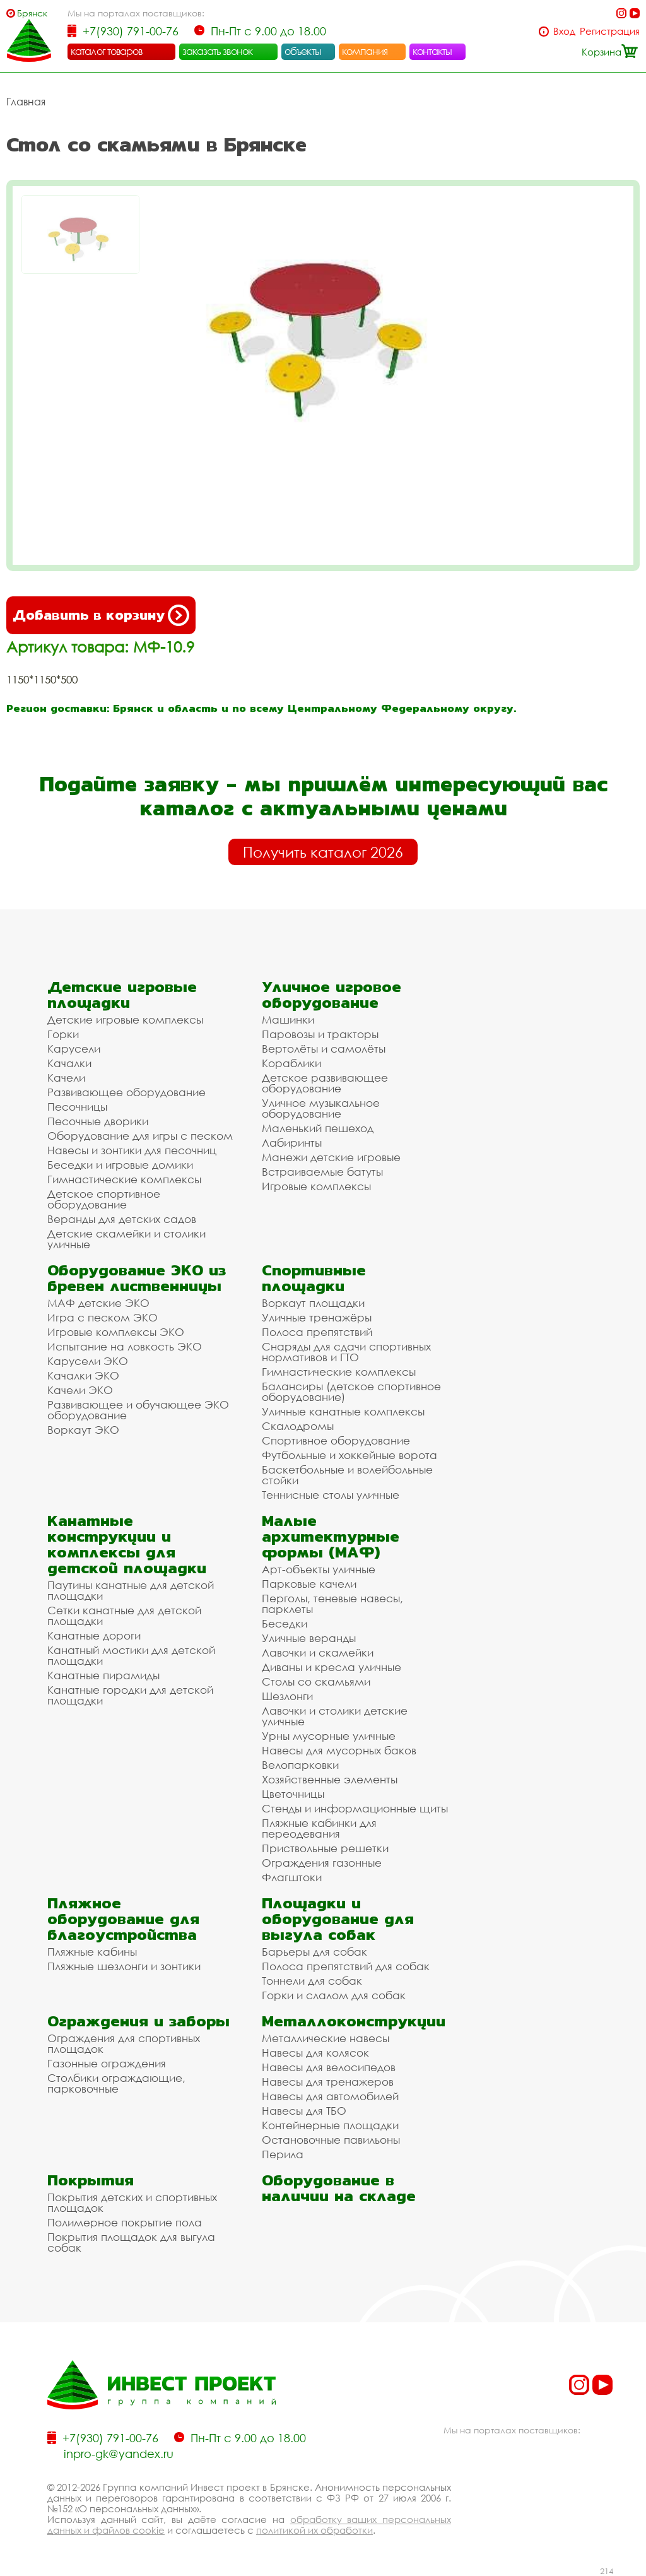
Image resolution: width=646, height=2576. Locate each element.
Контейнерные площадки (330, 2125)
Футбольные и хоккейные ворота (349, 1455)
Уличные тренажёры (317, 1317)
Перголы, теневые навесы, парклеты (332, 1603)
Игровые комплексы (316, 1186)
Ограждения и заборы (138, 2021)
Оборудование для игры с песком (140, 1135)
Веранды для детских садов (121, 1219)
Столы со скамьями (316, 1681)
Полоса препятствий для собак (346, 1966)
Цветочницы (293, 1793)
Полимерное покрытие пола (124, 2222)
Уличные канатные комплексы (343, 1411)
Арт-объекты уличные (318, 1569)
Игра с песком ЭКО (102, 1317)
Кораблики (291, 1063)
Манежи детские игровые (331, 1157)
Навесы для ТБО (304, 2110)
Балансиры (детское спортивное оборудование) (351, 1391)
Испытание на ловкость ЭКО (124, 1346)
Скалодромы (298, 1426)
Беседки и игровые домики (120, 1164)
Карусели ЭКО (87, 1361)
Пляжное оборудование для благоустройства (123, 1918)
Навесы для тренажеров (328, 2081)
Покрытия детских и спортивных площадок (132, 2202)
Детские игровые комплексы (125, 1019)
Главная (25, 101)
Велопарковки (300, 1764)
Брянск (32, 13)
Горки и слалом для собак (334, 1995)
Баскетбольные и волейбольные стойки (347, 1475)
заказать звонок (217, 51)
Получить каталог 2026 (323, 852)
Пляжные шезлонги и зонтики (124, 1966)
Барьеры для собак (314, 1951)
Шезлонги (287, 1696)
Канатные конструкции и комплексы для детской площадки (126, 1544)
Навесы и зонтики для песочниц (131, 1150)
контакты (432, 51)
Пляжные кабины (92, 1951)
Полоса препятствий (317, 1331)
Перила (282, 2154)
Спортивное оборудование (336, 1440)
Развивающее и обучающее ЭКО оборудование (138, 1410)
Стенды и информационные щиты (355, 1808)
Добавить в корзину (101, 615)
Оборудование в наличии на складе (339, 2188)
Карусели (73, 1048)
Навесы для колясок (315, 2052)
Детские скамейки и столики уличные (126, 1239)
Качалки (69, 1063)
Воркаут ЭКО (83, 1429)
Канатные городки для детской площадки (130, 1695)
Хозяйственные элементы (329, 1779)
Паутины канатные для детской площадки (130, 1590)
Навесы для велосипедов (329, 2067)
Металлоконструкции (353, 2021)
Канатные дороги (94, 1635)
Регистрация (610, 31)
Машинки (288, 1019)
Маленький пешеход (317, 1128)
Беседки (284, 1623)
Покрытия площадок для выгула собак (131, 2242)
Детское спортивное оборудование (103, 1199)
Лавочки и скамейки (317, 1652)
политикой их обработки (314, 2530)
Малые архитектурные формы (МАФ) (330, 1536)
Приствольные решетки (325, 1848)
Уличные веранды (309, 1638)
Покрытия (90, 2180)
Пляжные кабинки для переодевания (319, 1828)
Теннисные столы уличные (330, 1494)
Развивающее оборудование (126, 1092)
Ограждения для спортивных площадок (123, 2043)
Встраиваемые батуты (322, 1171)
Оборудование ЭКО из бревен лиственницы (136, 1278)
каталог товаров (107, 51)
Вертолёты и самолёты (323, 1048)
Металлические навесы (325, 2038)
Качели (66, 1077)
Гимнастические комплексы (124, 1179)
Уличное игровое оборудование (331, 994)
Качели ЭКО (80, 1390)
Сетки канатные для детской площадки (124, 1615)
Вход (564, 31)
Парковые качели (309, 1583)
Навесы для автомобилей (330, 2096)
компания (365, 51)
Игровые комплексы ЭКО (115, 1331)
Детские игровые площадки (122, 994)
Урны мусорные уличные (329, 1735)
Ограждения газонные (322, 1862)
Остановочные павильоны (331, 2139)
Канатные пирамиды (103, 1675)
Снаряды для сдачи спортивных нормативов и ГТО (346, 1351)
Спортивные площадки (314, 1278)
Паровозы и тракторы (320, 1034)
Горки (63, 1034)
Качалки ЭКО (83, 1375)
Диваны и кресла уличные (331, 1667)
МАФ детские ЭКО (98, 1302)
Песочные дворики (97, 1121)
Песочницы (77, 1106)
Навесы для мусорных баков (339, 1750)
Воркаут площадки (313, 1302)
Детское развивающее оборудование (325, 1083)
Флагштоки (292, 1877)
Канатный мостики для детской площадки (131, 1655)
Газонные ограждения (106, 2063)
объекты (303, 51)
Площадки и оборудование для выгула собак (338, 1918)
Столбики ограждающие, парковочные (116, 2083)
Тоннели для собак (312, 1980)
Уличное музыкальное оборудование (321, 1108)
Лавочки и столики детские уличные (335, 1716)
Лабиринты (292, 1142)
